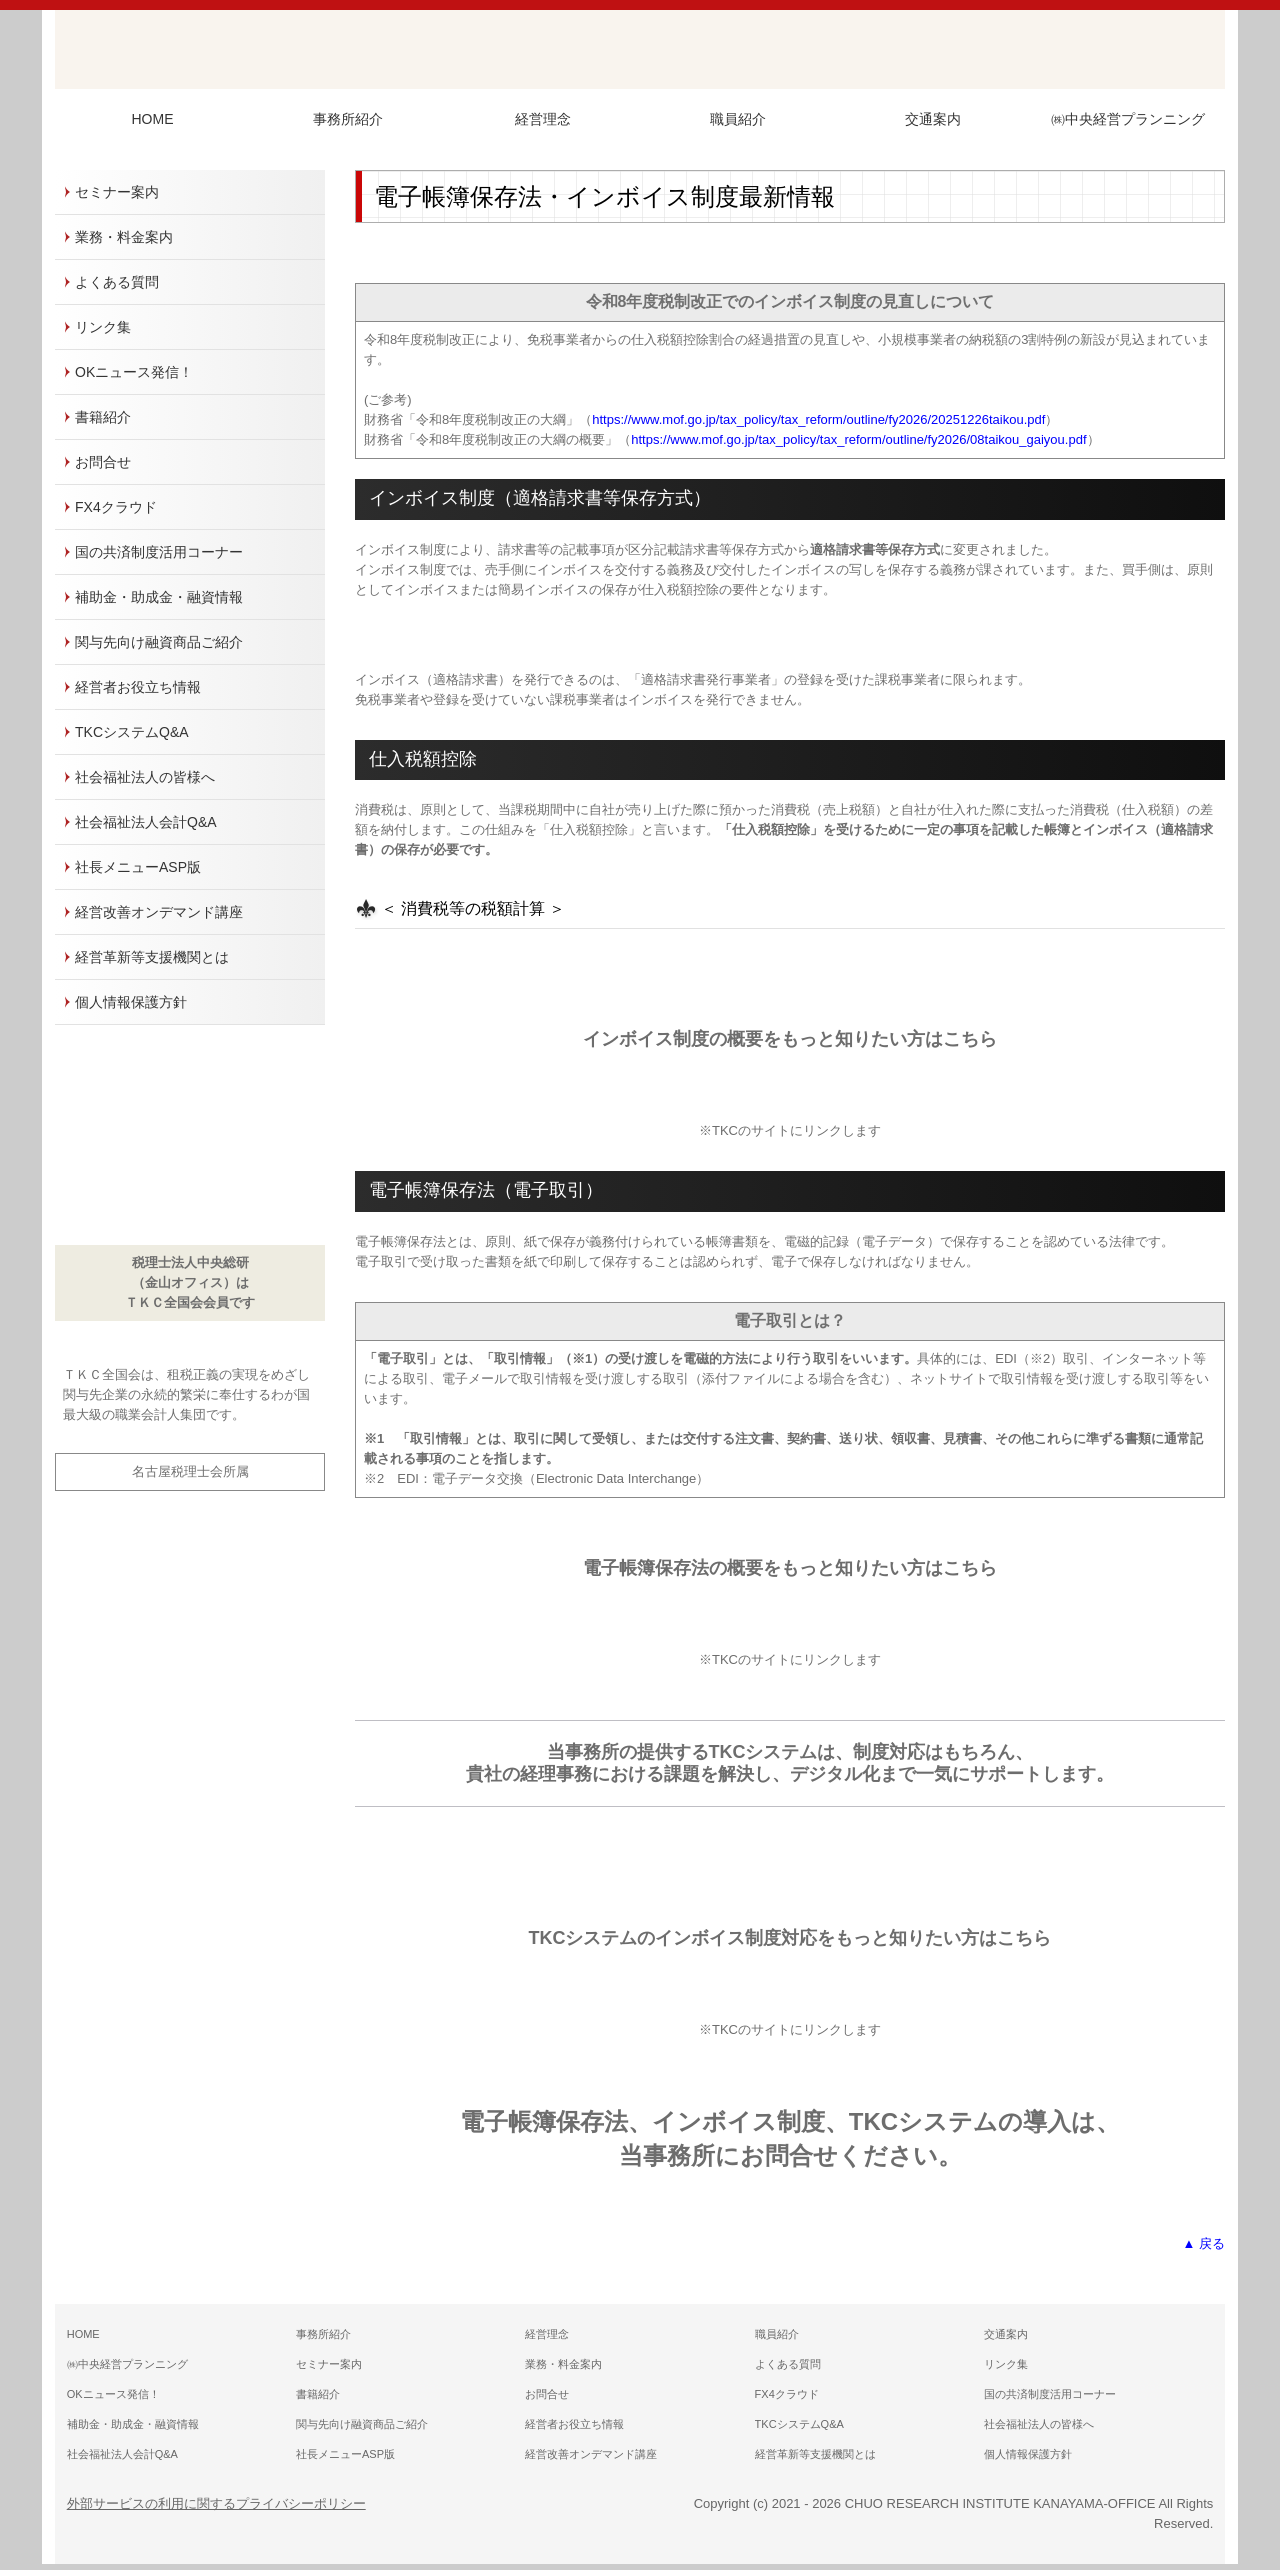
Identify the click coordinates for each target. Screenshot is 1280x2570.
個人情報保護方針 (131, 1002)
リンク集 (103, 327)
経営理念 (543, 119)
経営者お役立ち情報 (138, 687)
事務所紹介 (348, 119)
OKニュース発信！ (134, 372)
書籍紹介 (103, 417)
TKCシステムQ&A (132, 732)
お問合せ (103, 462)
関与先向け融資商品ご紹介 (159, 642)
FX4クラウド (116, 507)
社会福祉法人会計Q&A (146, 822)
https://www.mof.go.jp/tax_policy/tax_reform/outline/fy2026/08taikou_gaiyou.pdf (858, 439)
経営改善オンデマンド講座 (159, 912)
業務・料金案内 (124, 237)
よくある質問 (117, 282)
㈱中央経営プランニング (1128, 119)
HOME (153, 119)
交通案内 (933, 119)
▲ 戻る (1204, 2243)
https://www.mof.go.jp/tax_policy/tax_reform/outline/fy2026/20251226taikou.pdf (818, 419)
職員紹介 (738, 119)
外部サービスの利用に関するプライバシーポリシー (216, 2503)
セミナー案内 (117, 192)
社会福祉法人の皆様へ (145, 777)
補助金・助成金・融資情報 (159, 597)
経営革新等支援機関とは (152, 957)
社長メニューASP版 (138, 867)
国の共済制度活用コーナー (159, 552)
